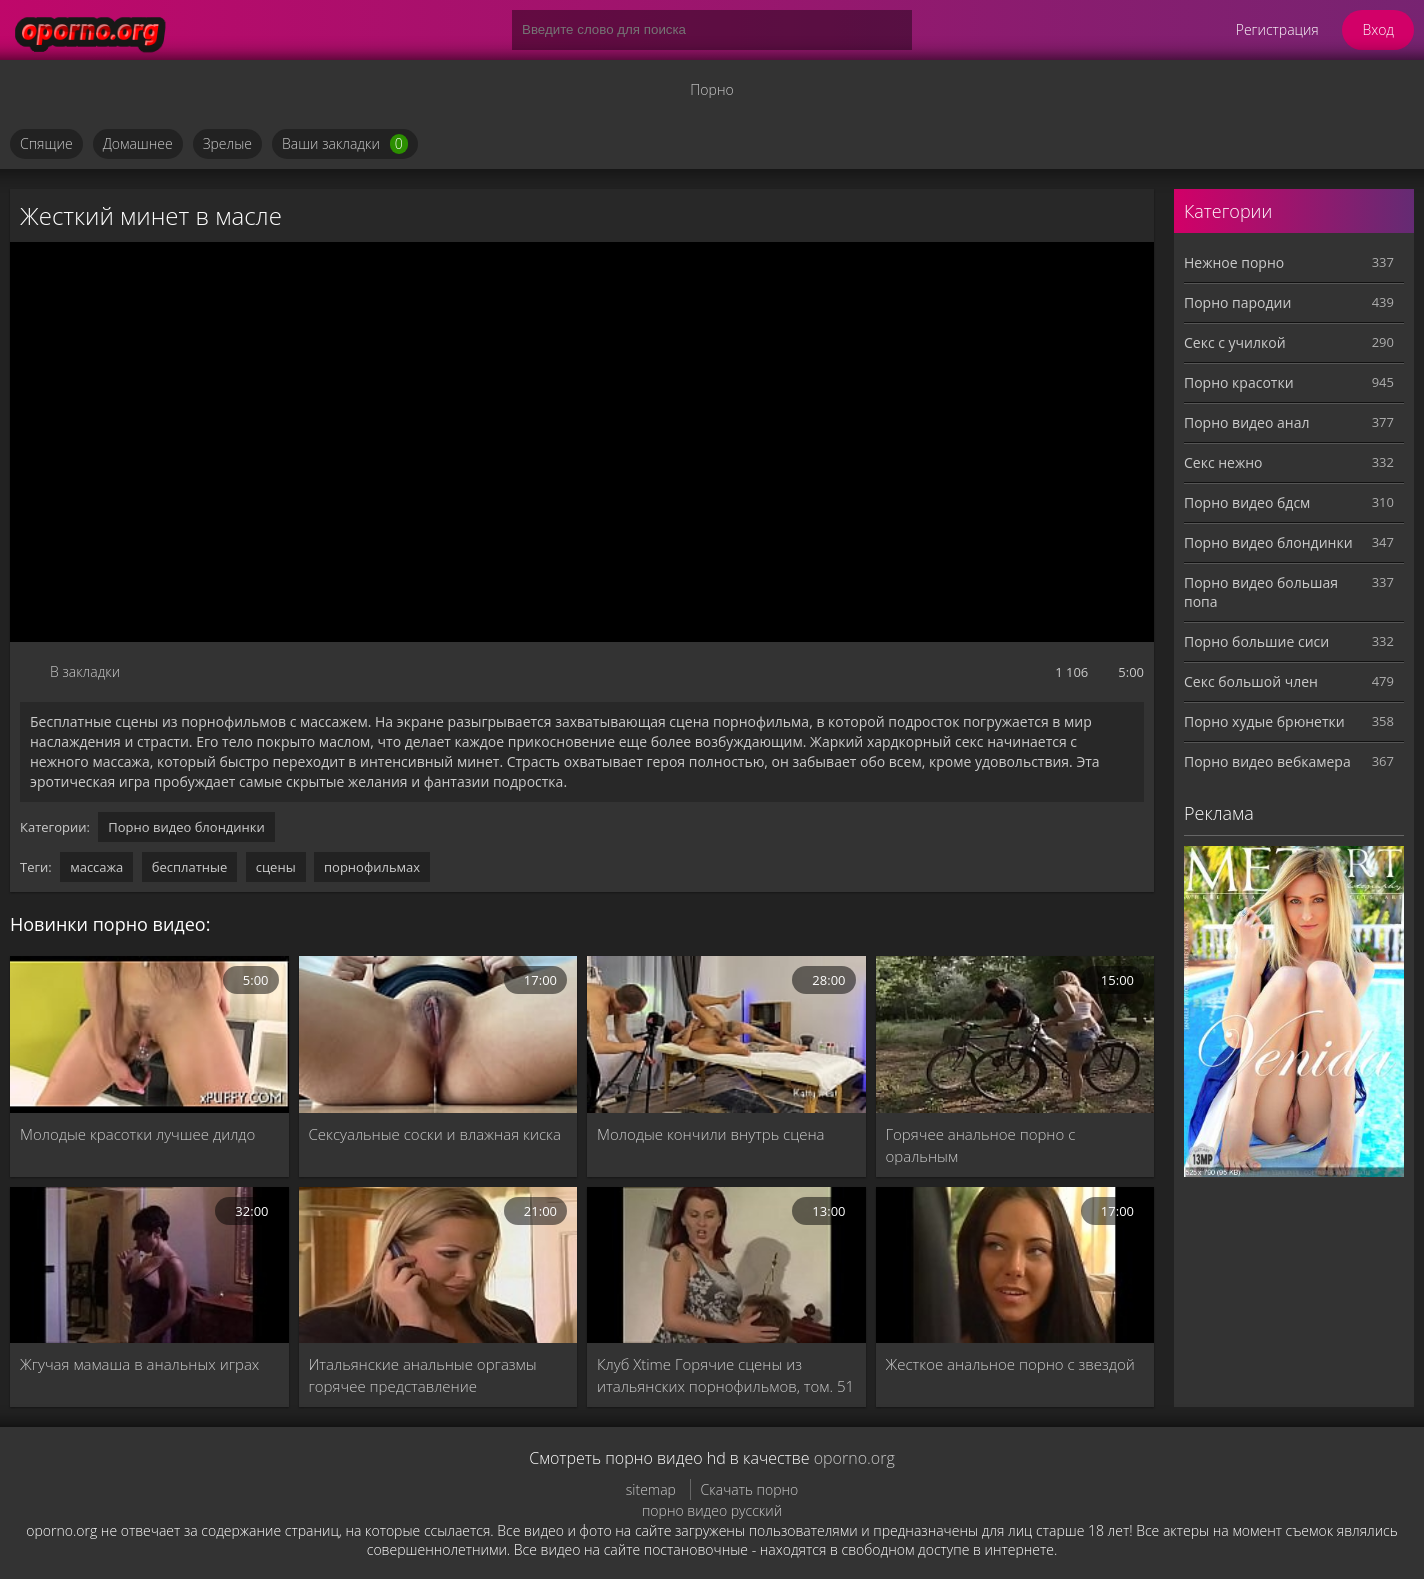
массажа (96, 867)
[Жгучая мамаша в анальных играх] (149, 1265)
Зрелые (227, 143)
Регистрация (1277, 29)
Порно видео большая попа (1261, 592)
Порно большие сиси (1256, 641)
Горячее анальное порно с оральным (981, 1145)
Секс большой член (1251, 681)
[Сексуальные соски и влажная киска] (438, 1034)
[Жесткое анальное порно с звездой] (1015, 1265)
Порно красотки (1239, 382)
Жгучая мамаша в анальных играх (139, 1364)
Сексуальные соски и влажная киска (435, 1134)
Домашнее (138, 143)
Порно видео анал (1246, 422)
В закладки (85, 671)
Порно (711, 89)
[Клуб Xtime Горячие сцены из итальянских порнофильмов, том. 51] (726, 1265)
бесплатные (190, 867)
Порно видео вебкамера (1267, 761)
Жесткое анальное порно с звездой (1010, 1364)
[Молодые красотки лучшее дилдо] (149, 1034)
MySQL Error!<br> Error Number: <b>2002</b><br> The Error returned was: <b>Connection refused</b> (582, 442)
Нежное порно (1234, 262)
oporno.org (854, 1458)
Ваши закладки (345, 144)
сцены (276, 867)
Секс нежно (1223, 462)
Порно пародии (1237, 302)
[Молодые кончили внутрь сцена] (726, 1034)
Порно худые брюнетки (1264, 721)
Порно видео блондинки (186, 827)
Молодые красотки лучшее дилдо (137, 1134)
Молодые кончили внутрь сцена (711, 1134)
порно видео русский (712, 1510)
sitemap (651, 1489)
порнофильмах (372, 867)
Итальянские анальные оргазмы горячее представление (423, 1375)
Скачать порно (750, 1489)
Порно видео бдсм (1247, 502)
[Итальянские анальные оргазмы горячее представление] (438, 1265)
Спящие (46, 143)
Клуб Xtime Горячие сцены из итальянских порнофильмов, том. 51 (725, 1375)
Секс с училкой (1235, 342)
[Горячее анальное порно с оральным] (1015, 1034)
